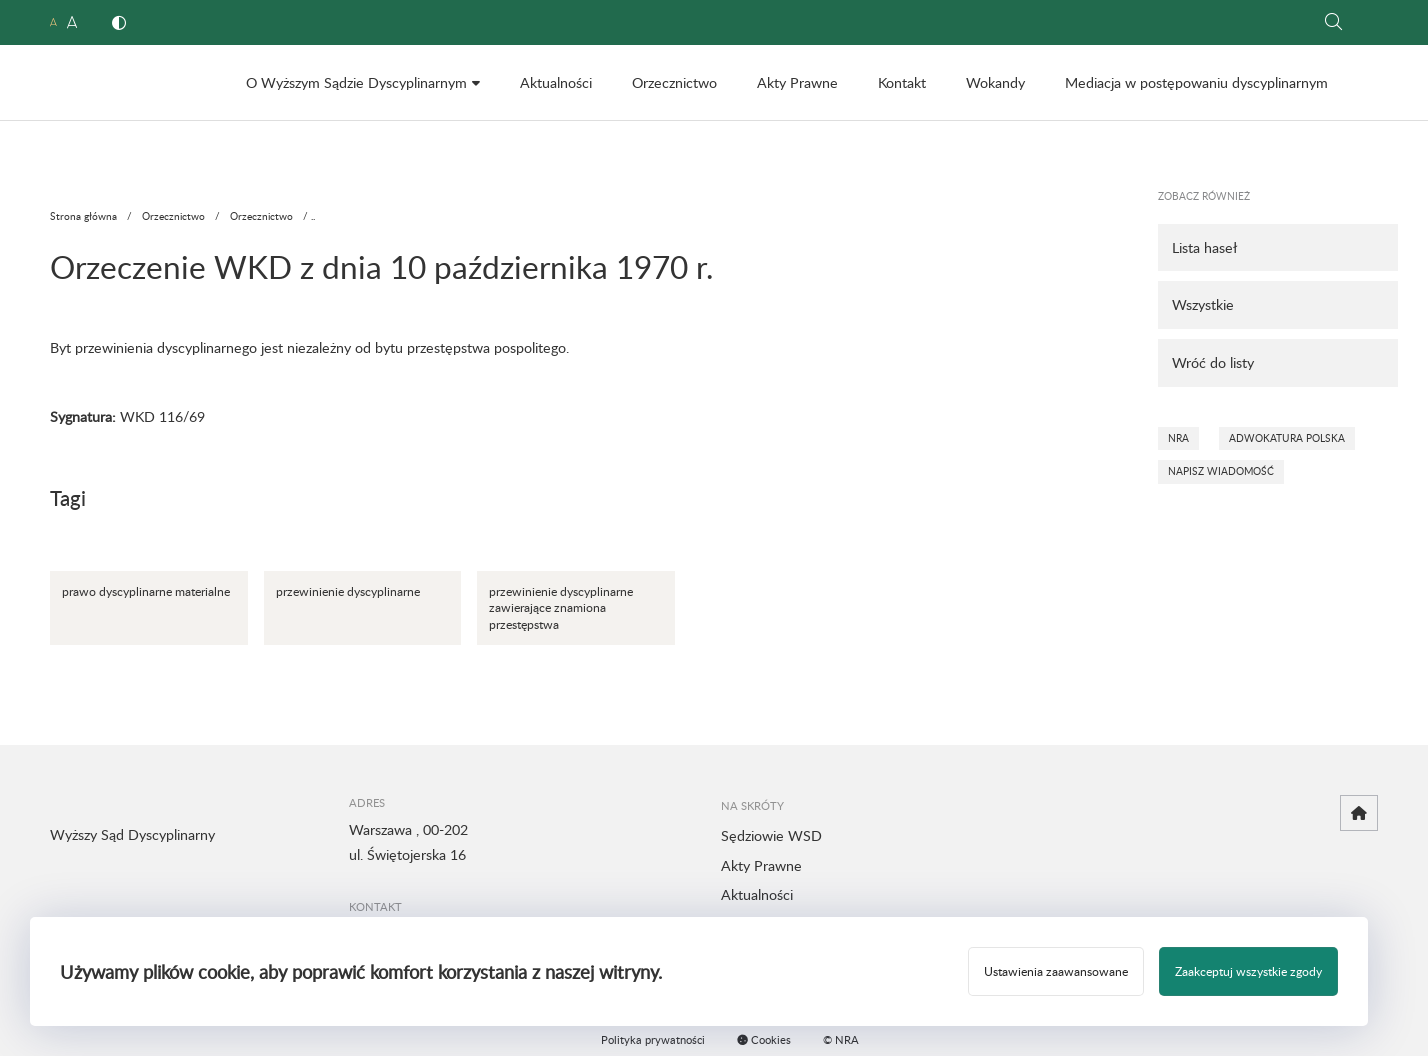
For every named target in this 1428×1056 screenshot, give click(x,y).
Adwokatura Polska (1287, 438)
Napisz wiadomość (1221, 471)
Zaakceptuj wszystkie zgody (1248, 971)
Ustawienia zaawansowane (1056, 971)
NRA (1178, 438)
